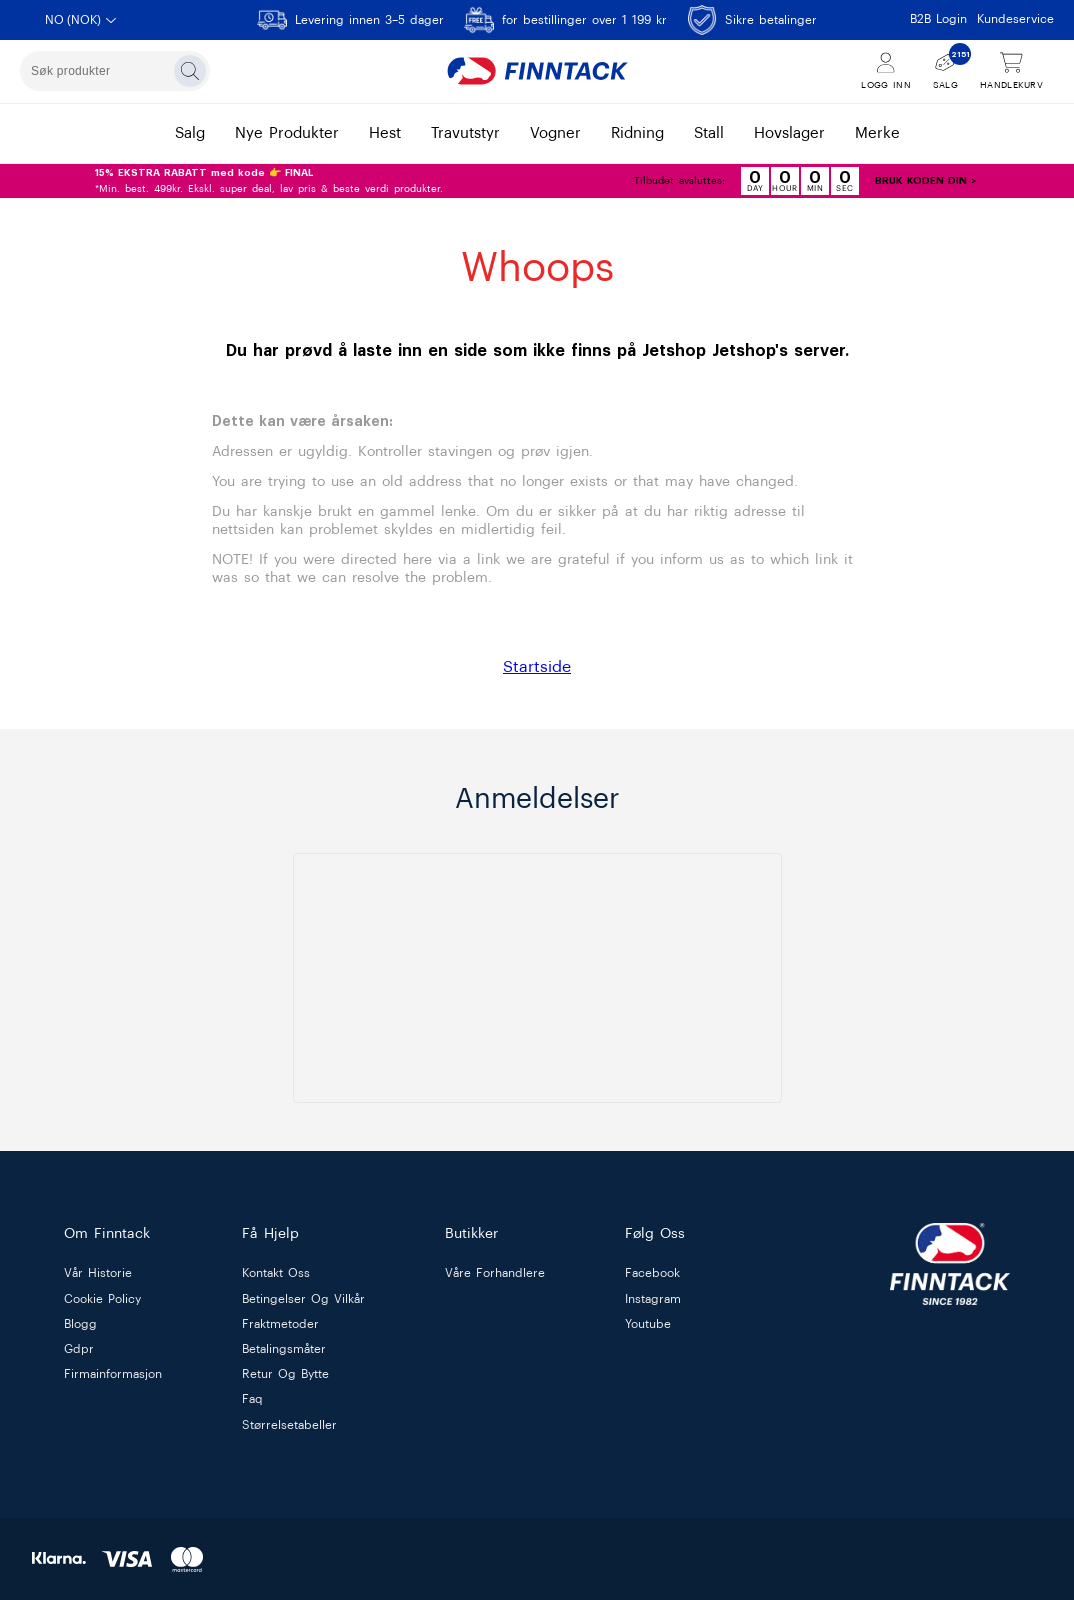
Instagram (653, 1299)
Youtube (648, 1324)
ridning (637, 133)
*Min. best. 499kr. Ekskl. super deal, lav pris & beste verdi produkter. (269, 181)
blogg (80, 1324)
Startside (537, 667)
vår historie (98, 1274)
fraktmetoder (280, 1324)
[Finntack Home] (537, 71)
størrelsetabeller (289, 1425)
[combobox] (115, 71)
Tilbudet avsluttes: (679, 181)
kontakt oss (276, 1274)
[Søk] (190, 71)
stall (709, 133)
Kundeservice (1015, 19)
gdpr (79, 1349)
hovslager (789, 133)
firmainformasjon (113, 1375)
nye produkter (287, 133)
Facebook (652, 1274)
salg (190, 133)
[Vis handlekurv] (1011, 71)
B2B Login (938, 19)
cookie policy (102, 1299)
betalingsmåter (284, 1349)
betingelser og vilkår (303, 1299)
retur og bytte (285, 1375)
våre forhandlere (495, 1274)
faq (252, 1400)
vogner (555, 133)
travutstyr (465, 133)
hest (385, 133)
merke (877, 133)
